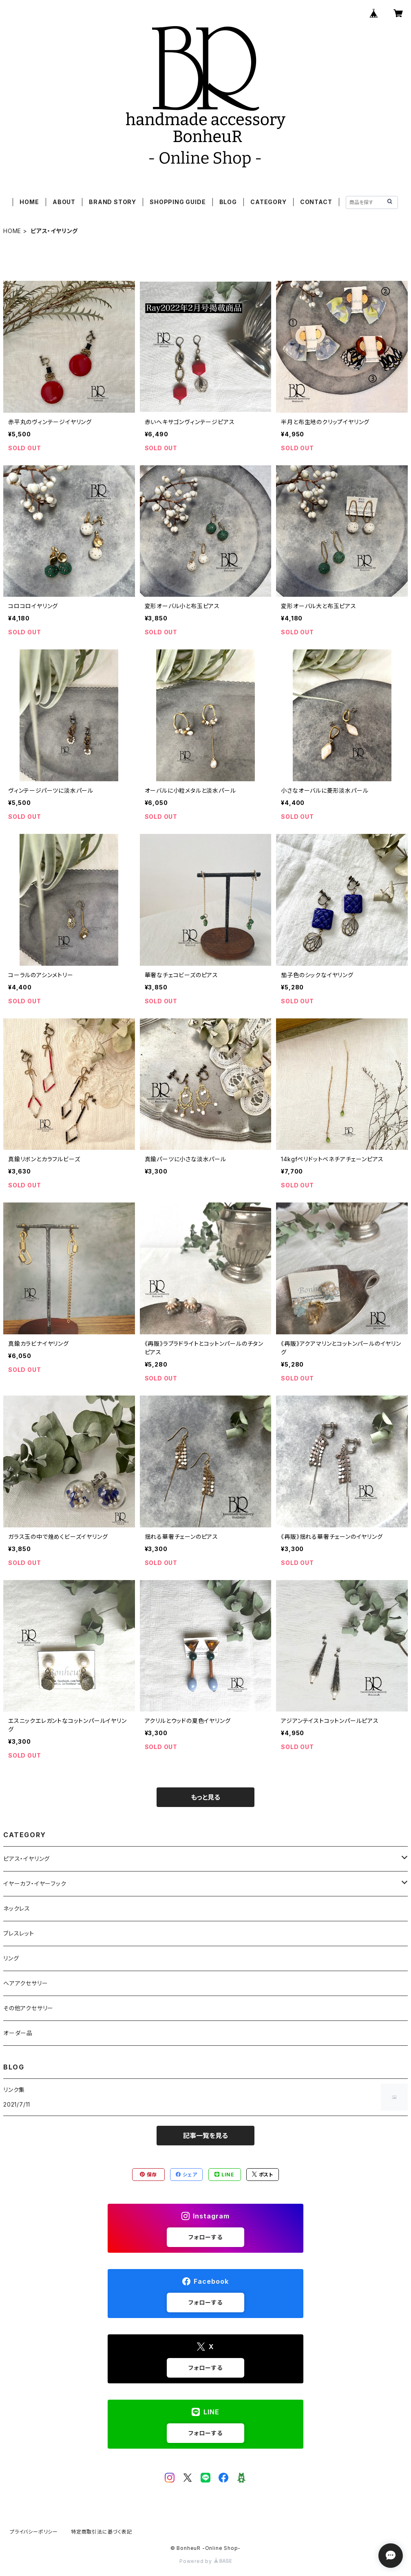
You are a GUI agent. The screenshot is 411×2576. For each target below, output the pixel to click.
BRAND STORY (112, 201)
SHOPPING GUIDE (178, 201)
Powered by (205, 2561)
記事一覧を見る (205, 2135)
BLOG (228, 201)
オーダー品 (18, 2032)
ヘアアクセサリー (25, 1983)
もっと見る (205, 1797)
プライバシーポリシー (34, 2532)
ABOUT (64, 201)
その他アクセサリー (28, 2008)
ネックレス (16, 1908)
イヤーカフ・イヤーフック (34, 1883)
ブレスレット (18, 1933)
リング (11, 1958)
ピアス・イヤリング (26, 1858)
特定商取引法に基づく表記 (101, 2532)
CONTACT (316, 201)
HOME (29, 201)
